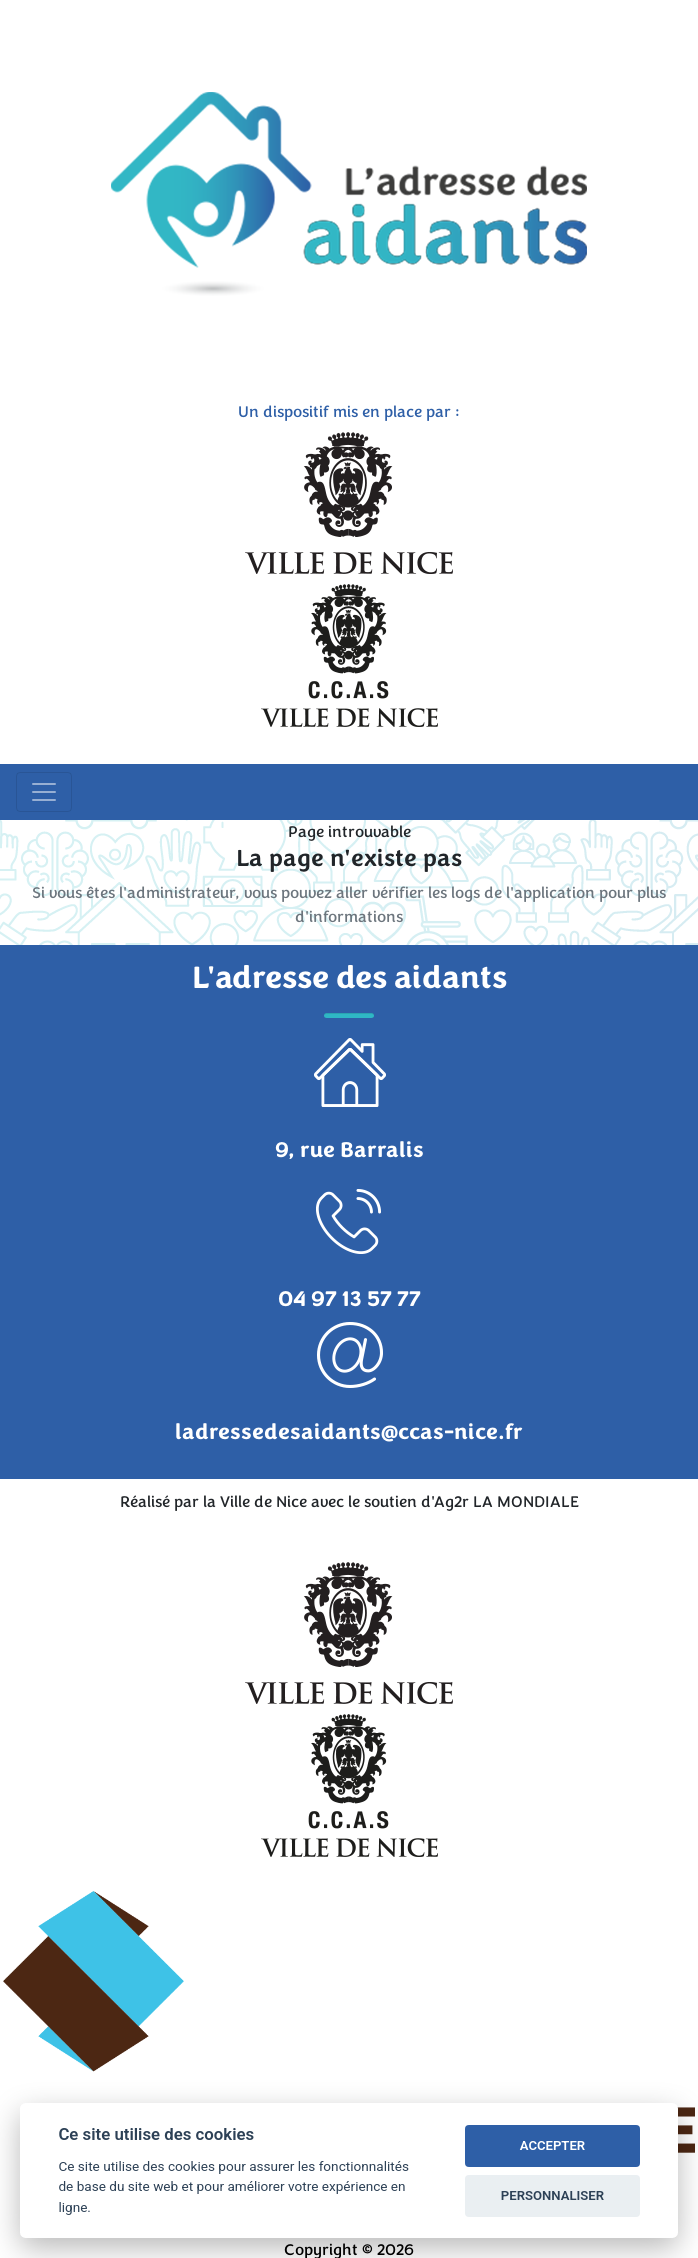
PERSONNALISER (552, 2195)
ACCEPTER (552, 2145)
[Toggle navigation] (44, 792)
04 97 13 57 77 (349, 1299)
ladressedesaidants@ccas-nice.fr (349, 1432)
